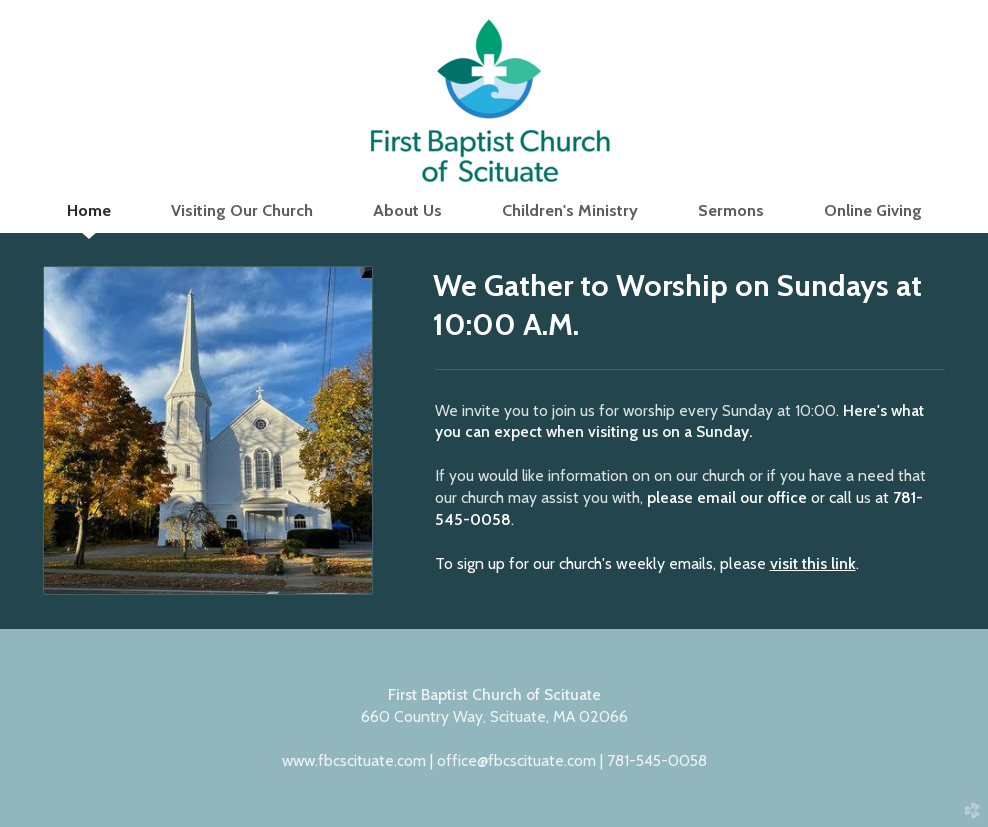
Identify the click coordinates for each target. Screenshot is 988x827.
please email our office (727, 497)
